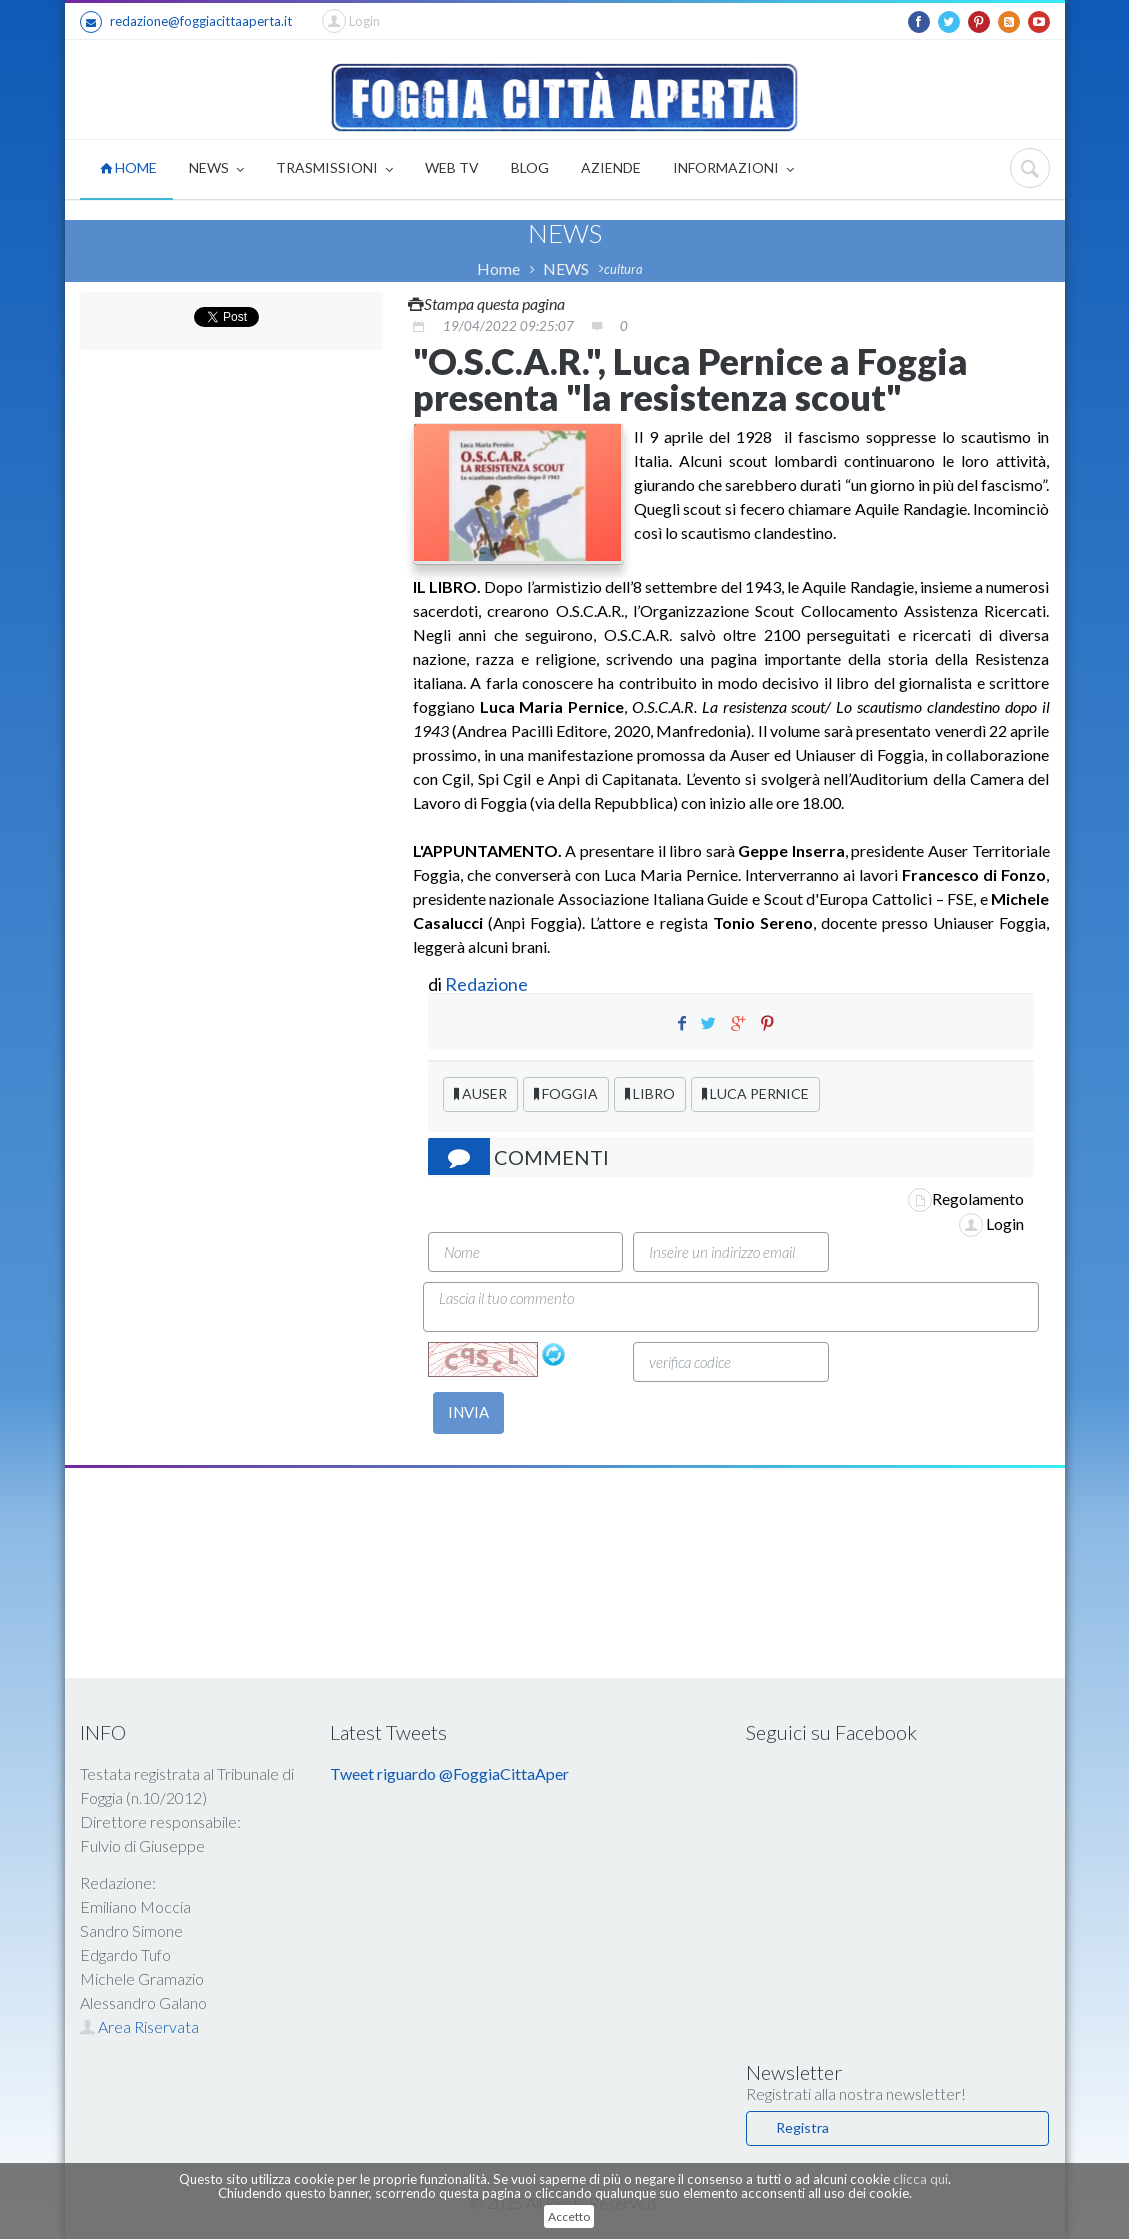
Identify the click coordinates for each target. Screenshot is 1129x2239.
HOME (128, 167)
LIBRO (650, 1093)
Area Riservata (139, 2026)
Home (498, 268)
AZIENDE (611, 167)
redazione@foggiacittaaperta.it (186, 22)
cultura (623, 269)
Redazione (488, 984)
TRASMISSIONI (334, 169)
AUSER (480, 1093)
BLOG (530, 167)
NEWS (216, 169)
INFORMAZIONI (733, 169)
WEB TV (452, 167)
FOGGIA (566, 1093)
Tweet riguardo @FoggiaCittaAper (449, 1773)
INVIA (468, 1412)
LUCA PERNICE (755, 1093)
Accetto (569, 2216)
